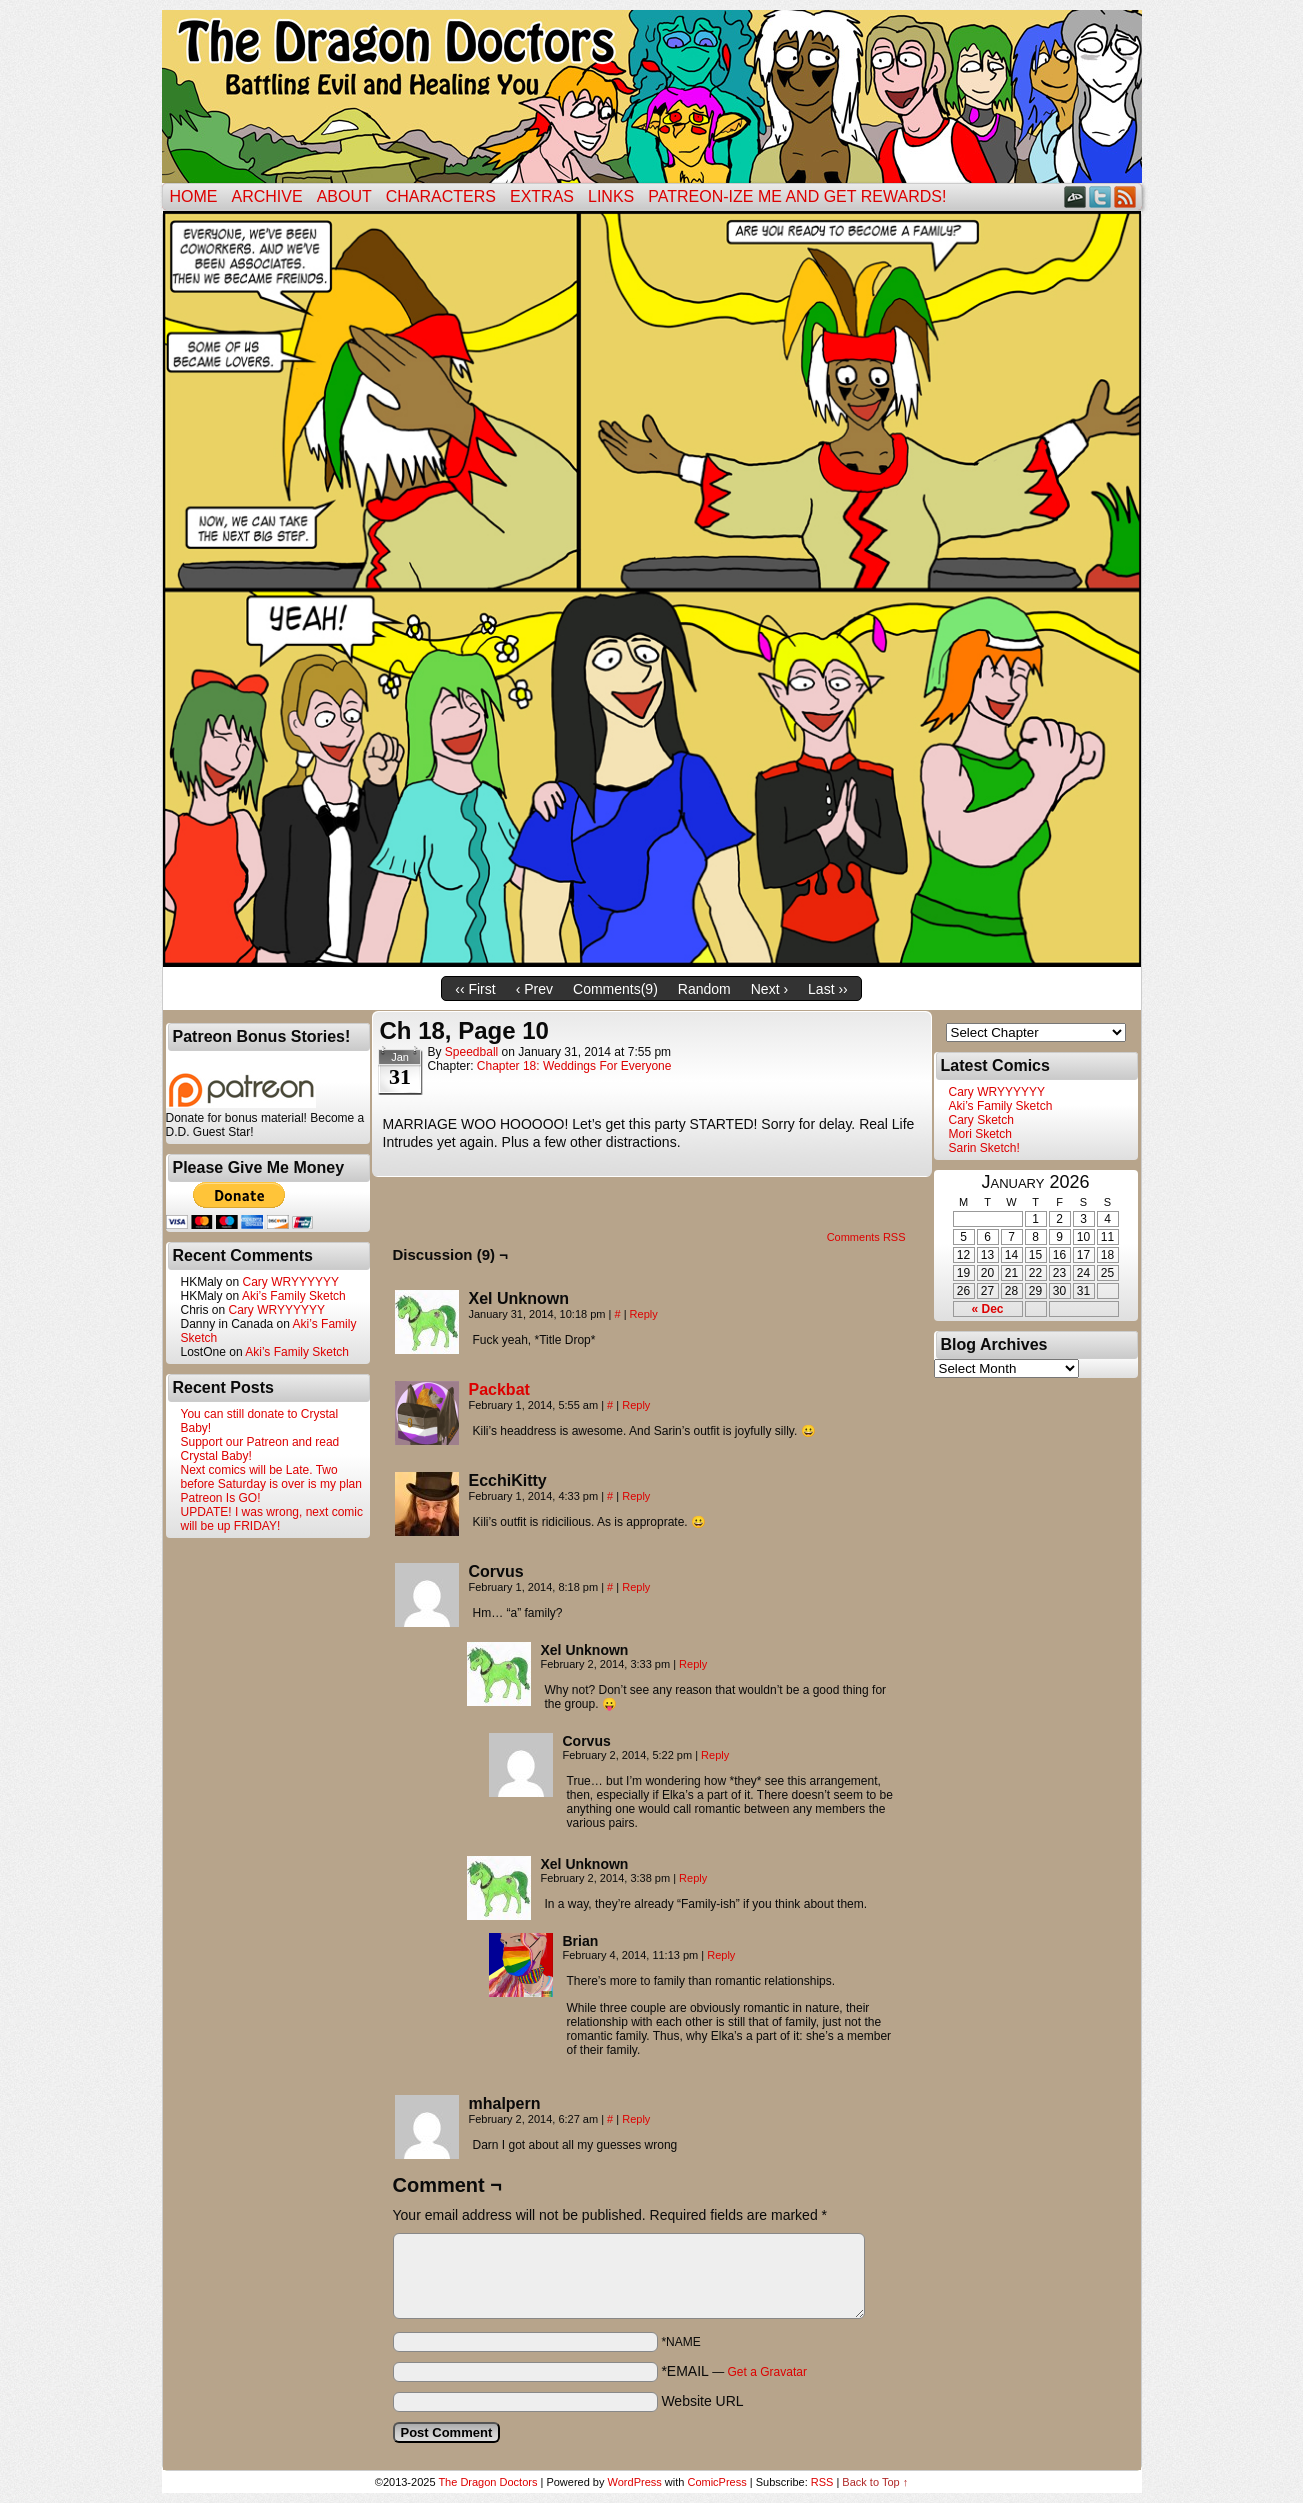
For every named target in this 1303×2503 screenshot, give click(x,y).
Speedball (471, 1052)
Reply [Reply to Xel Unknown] (644, 1314)
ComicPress (716, 2482)
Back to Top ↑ (875, 2482)
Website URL (702, 2401)
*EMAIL (734, 2371)
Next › (769, 989)
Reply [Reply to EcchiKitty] (636, 1496)
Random (704, 989)
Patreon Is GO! (221, 1498)
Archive (267, 196)
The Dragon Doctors (487, 2482)
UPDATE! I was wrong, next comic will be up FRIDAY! (272, 1519)
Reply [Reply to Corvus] (636, 1587)
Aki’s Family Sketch (294, 1296)
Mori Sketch (980, 1134)
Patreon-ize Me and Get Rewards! (797, 196)
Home (194, 196)
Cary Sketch (981, 1120)
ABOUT (344, 196)
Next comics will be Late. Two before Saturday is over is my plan (271, 1477)
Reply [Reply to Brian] (721, 1955)
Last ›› (828, 989)
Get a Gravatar (767, 2372)
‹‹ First (475, 989)
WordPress (635, 2482)
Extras (542, 196)
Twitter (1100, 196)
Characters (441, 196)
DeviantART (1075, 196)
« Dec (987, 1309)
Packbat (499, 1389)
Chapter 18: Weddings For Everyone (574, 1066)
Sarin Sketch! (984, 1148)
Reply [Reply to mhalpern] (636, 2119)
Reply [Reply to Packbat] (636, 1405)
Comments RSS (866, 1237)
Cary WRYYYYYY (291, 1282)
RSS (1125, 196)
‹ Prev (534, 989)
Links (611, 196)
